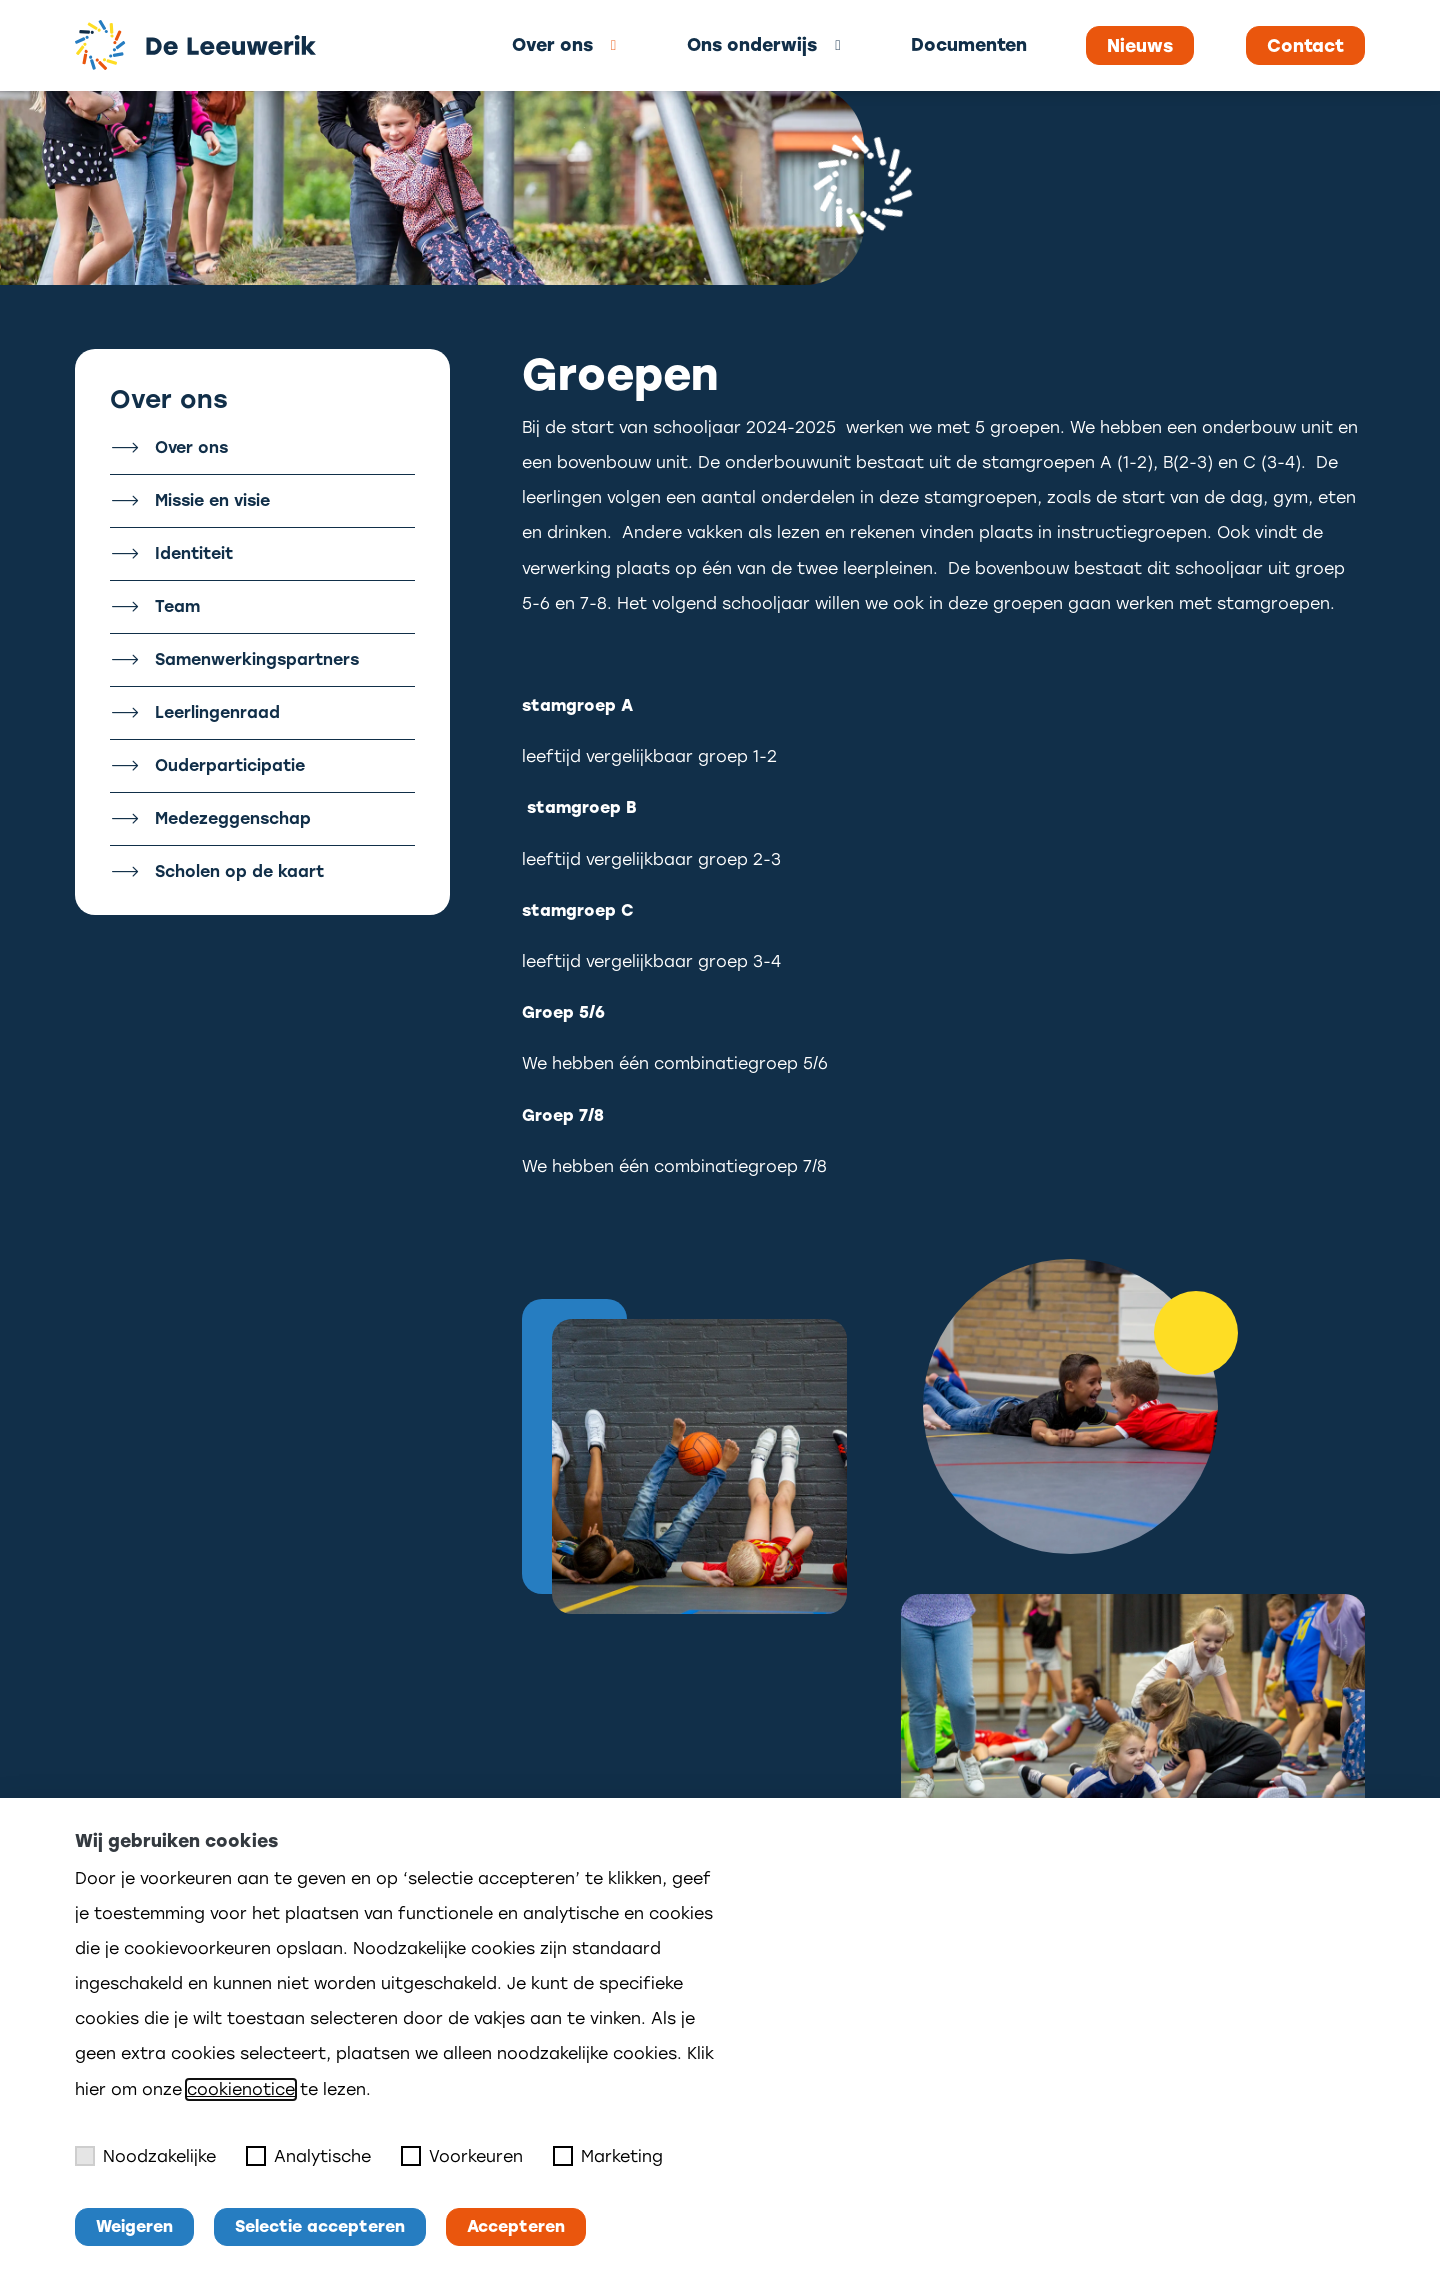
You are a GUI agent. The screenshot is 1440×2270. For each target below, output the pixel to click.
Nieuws (1140, 46)
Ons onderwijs (752, 44)
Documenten (969, 44)
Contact (1305, 46)
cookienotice (241, 2089)
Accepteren (516, 2226)
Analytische (308, 2156)
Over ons (552, 44)
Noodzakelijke (145, 2156)
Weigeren (134, 2226)
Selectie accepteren (320, 2226)
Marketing (608, 2156)
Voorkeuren (462, 2156)
